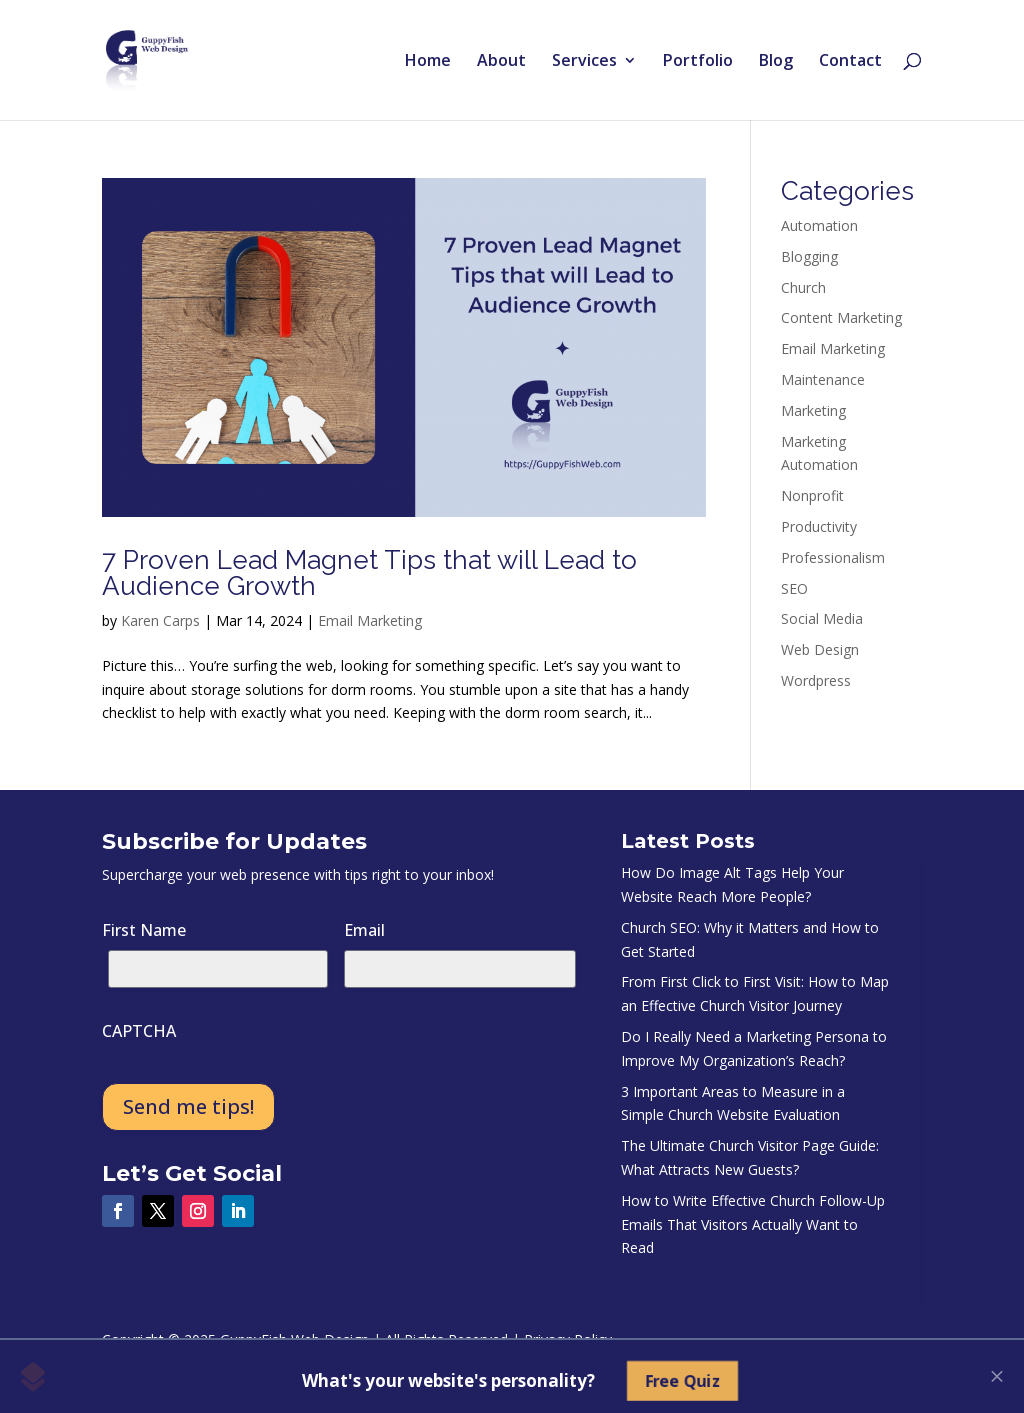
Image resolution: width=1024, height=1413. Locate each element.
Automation (819, 225)
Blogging (809, 256)
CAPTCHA (139, 1031)
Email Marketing (370, 620)
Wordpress (816, 680)
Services (584, 62)
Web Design (820, 649)
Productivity (819, 526)
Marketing (813, 410)
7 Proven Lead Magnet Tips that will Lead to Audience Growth (369, 573)
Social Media (822, 618)
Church (803, 287)
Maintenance (823, 379)
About (501, 62)
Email (364, 930)
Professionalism (833, 557)
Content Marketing (841, 317)
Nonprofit (812, 495)
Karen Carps (160, 620)
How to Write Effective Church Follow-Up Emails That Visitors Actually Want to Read (753, 1224)
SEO (794, 588)
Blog (776, 62)
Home (428, 62)
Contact (850, 62)
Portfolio (698, 62)
